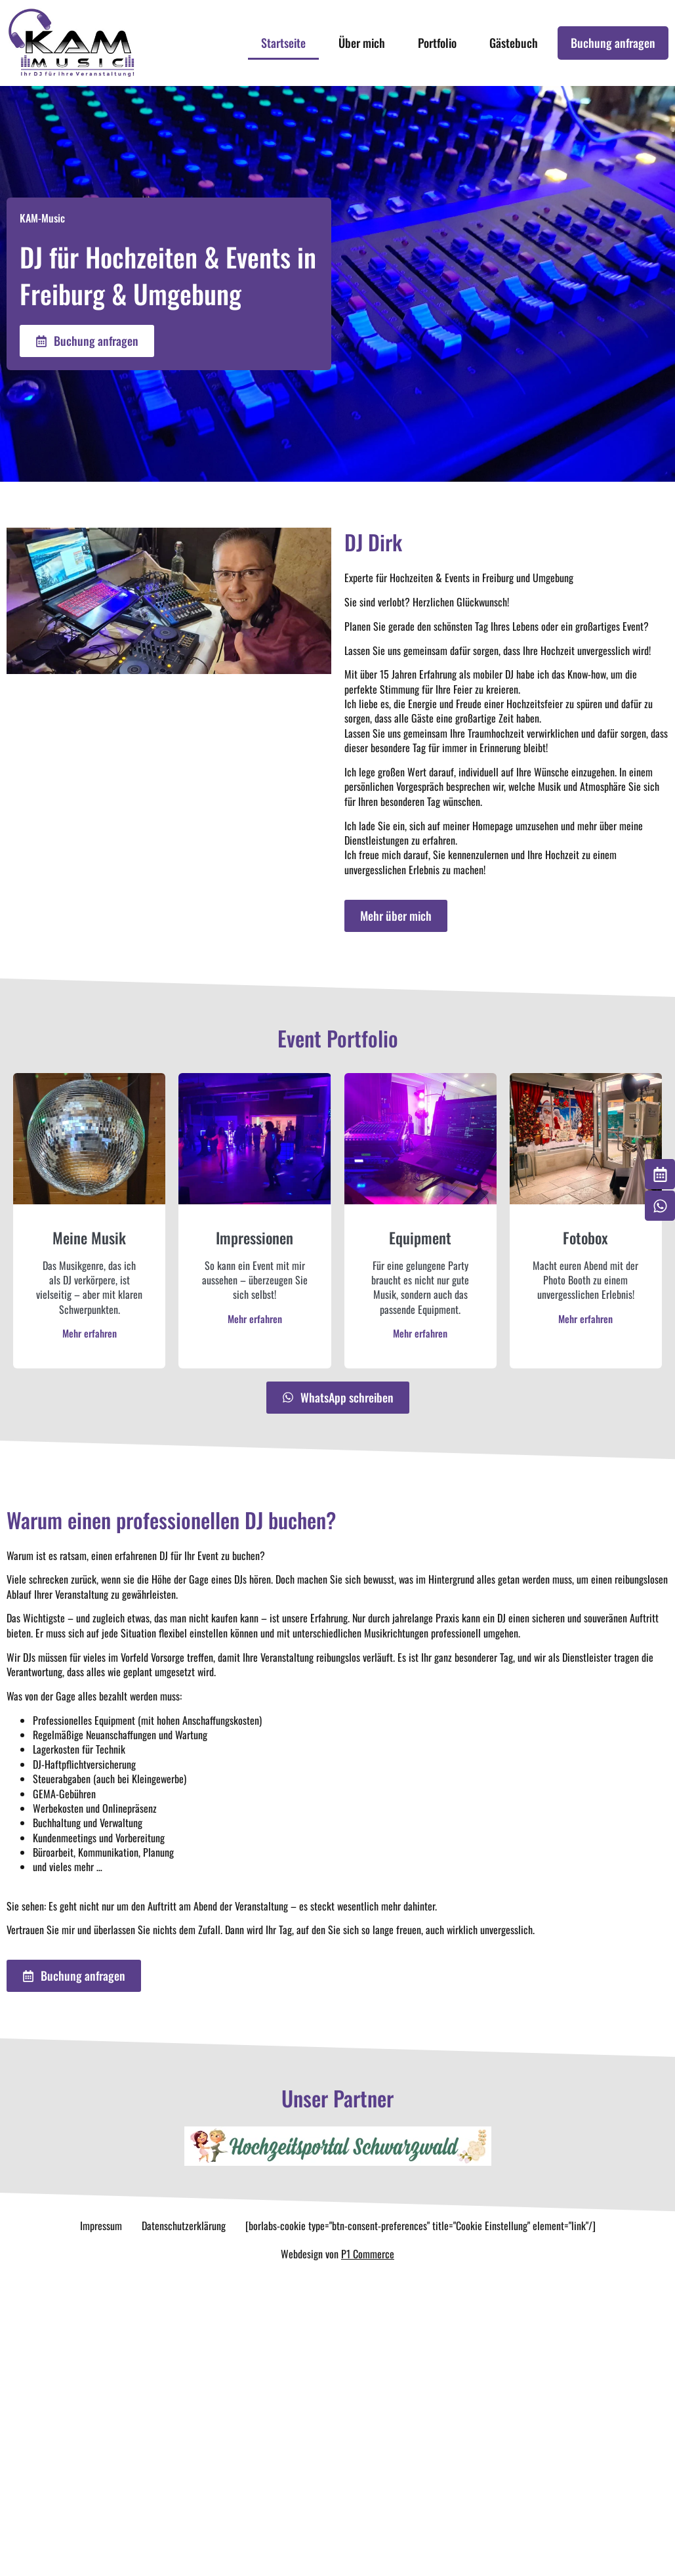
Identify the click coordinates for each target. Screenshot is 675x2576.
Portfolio (437, 42)
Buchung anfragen (613, 42)
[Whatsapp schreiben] (660, 1206)
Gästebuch (513, 42)
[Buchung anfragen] (660, 1174)
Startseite (283, 42)
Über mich (361, 42)
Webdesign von (337, 2254)
